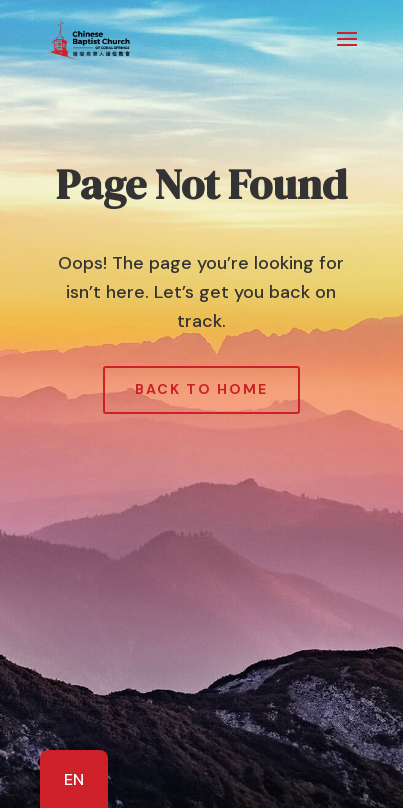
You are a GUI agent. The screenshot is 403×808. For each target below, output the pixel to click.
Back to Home (201, 389)
